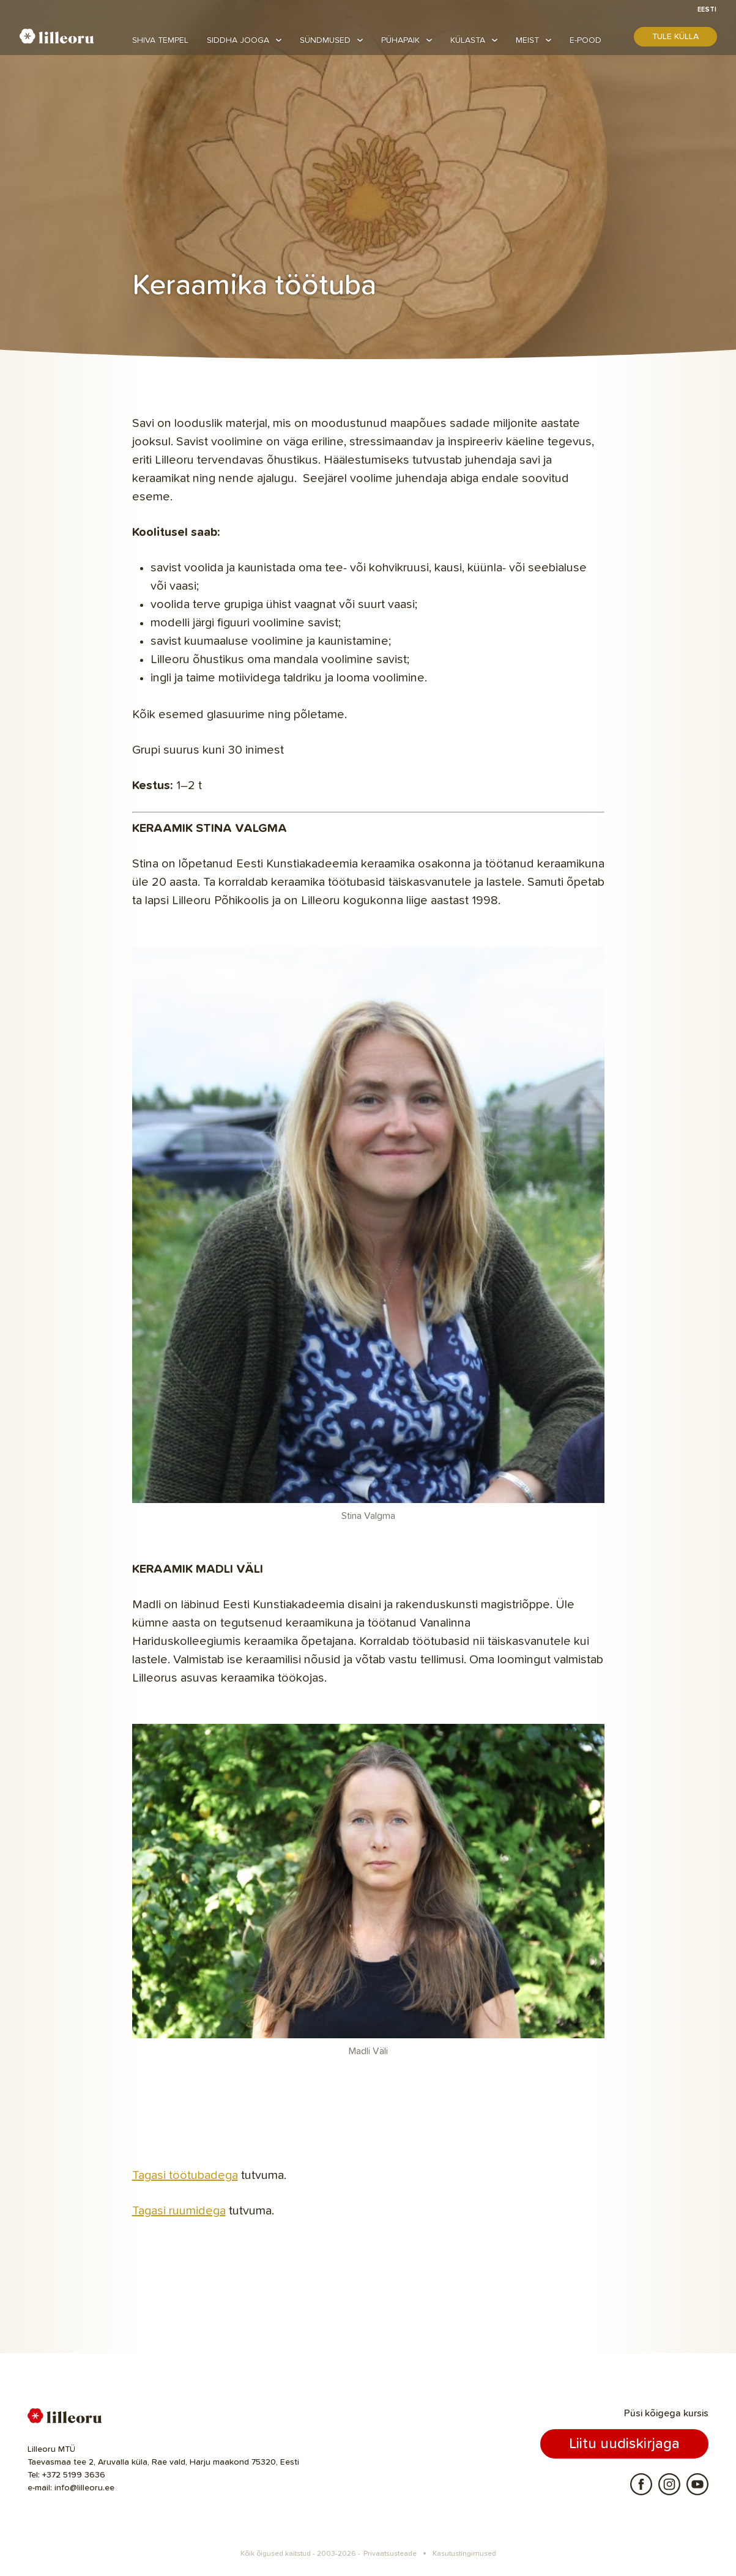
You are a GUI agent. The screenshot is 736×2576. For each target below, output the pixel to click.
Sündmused (325, 40)
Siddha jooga (238, 40)
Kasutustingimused (464, 2554)
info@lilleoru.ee (84, 2488)
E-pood (585, 40)
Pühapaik (400, 40)
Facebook (641, 2484)
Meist (527, 40)
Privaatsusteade (390, 2554)
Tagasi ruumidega (179, 2211)
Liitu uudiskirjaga (624, 2444)
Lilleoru (57, 36)
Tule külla (675, 36)
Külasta (467, 40)
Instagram (669, 2484)
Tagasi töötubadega (185, 2175)
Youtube (697, 2484)
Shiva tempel (160, 40)
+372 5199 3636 (73, 2475)
